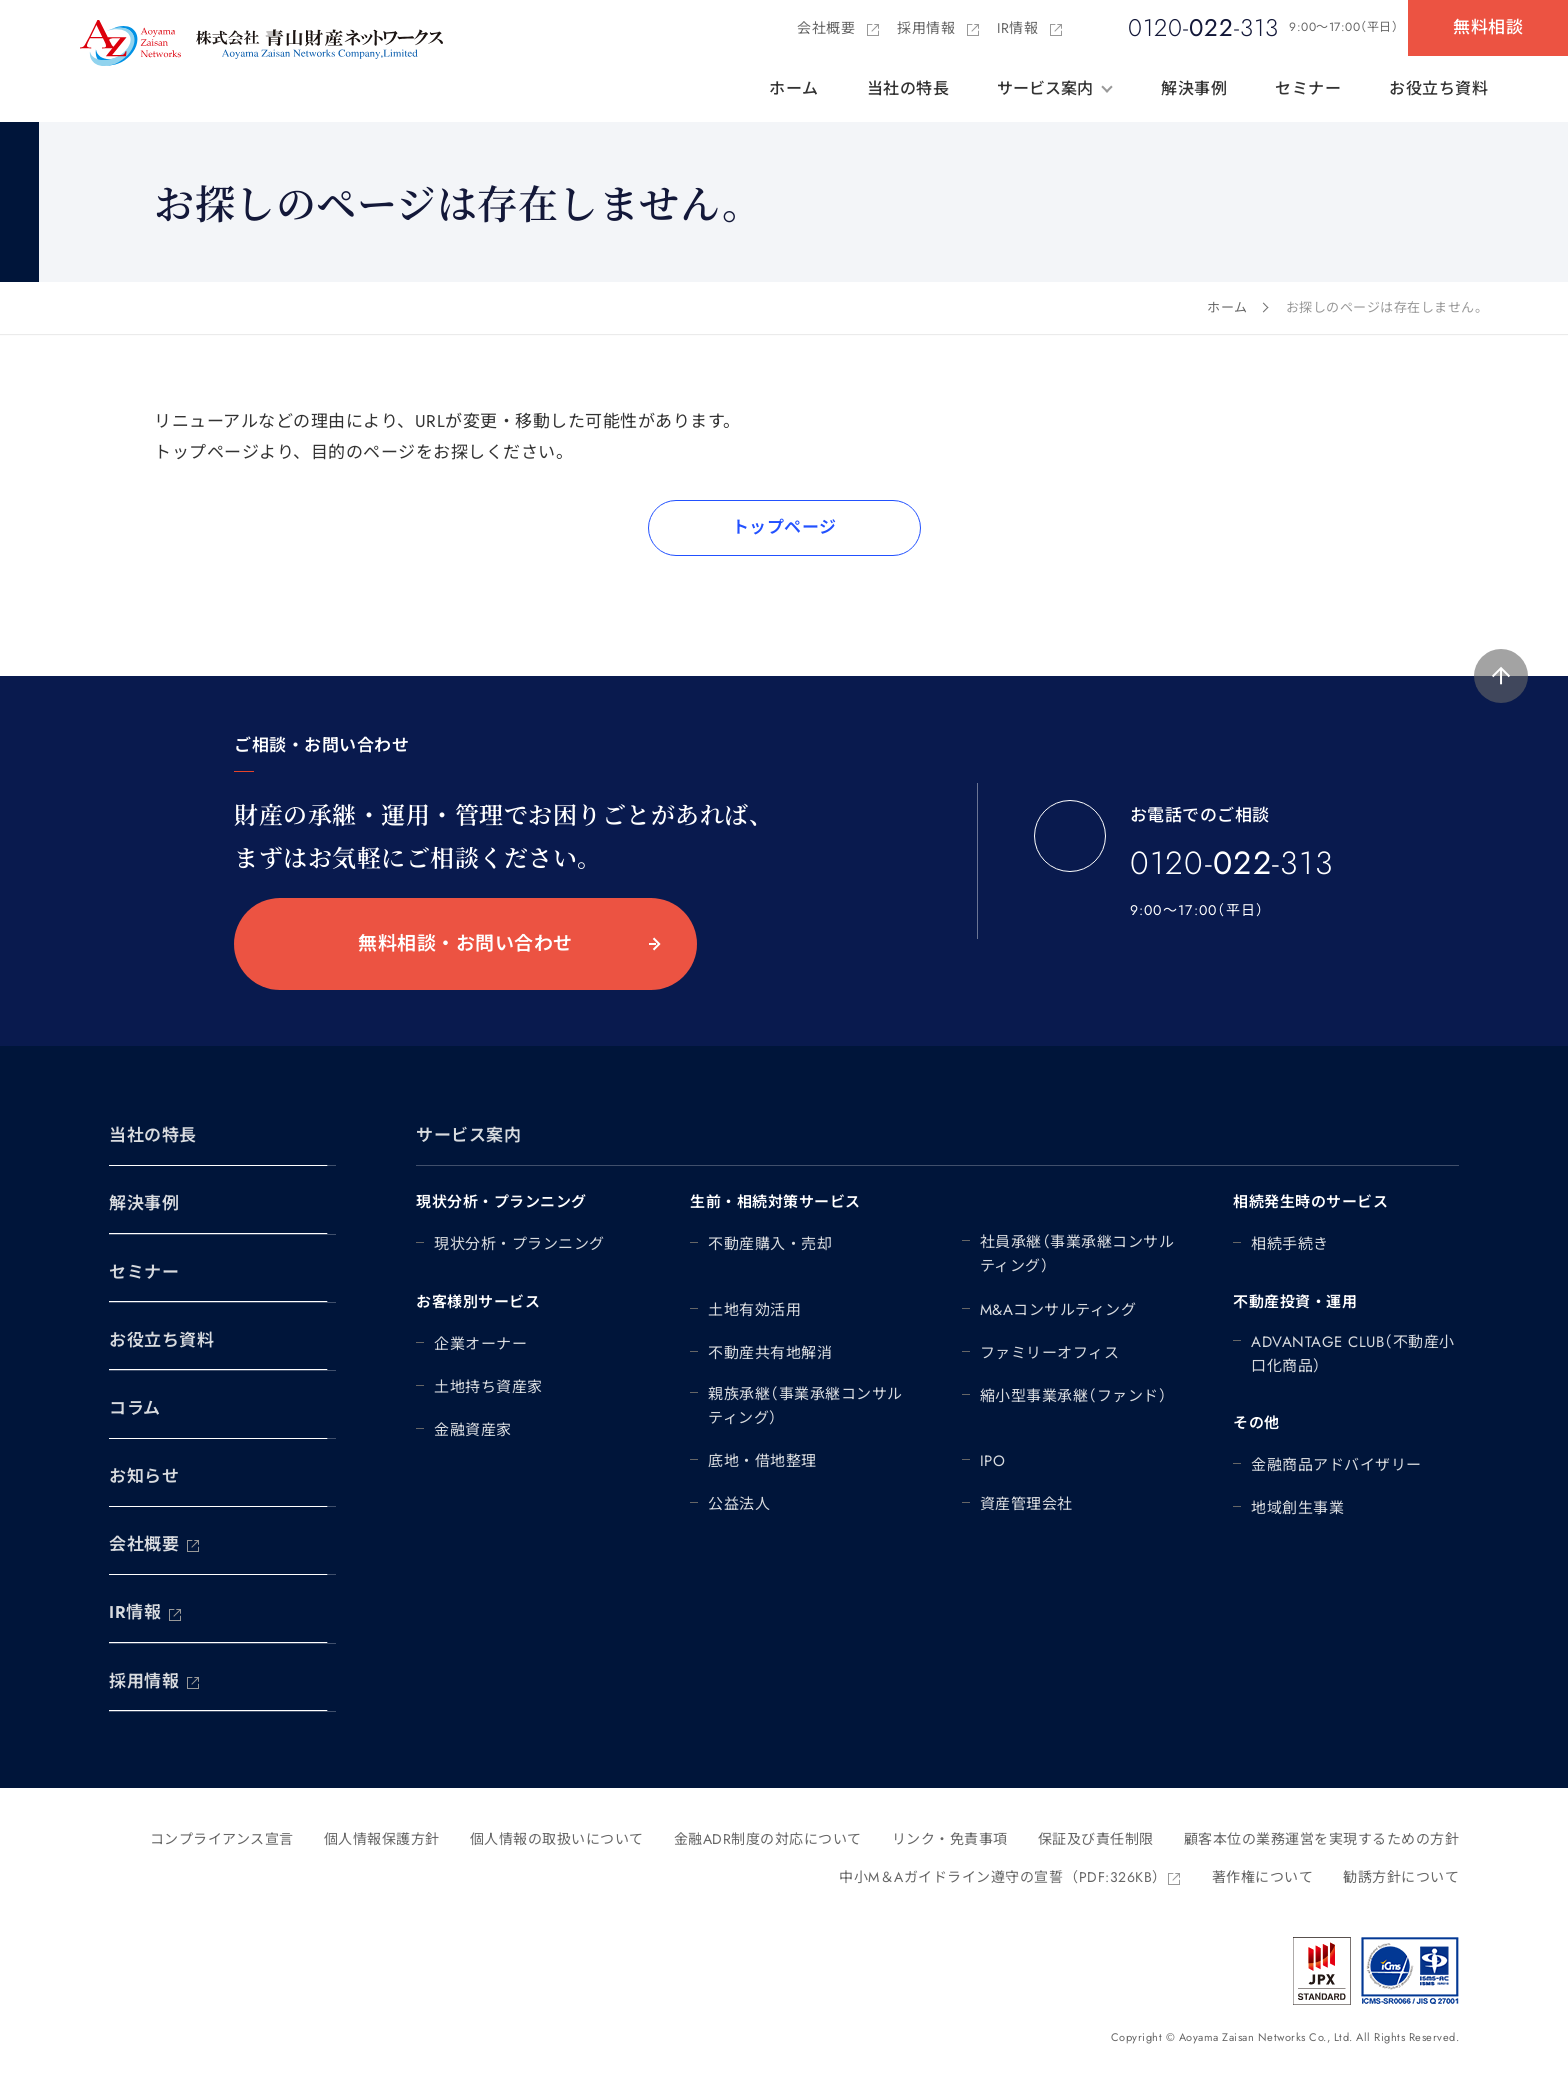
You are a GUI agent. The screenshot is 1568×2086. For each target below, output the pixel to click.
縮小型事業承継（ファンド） (1074, 1396)
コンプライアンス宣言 (222, 1839)
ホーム (794, 88)
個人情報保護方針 (382, 1839)
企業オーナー (480, 1344)
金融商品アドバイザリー (1336, 1465)
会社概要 (839, 28)
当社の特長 (908, 88)
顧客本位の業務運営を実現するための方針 (1322, 1839)
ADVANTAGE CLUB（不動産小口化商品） (1353, 1354)
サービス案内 (1045, 88)
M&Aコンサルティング (1058, 1310)
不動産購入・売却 (770, 1244)
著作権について (1263, 1877)
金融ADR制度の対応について (768, 1839)
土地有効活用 (754, 1310)
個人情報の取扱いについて (557, 1839)
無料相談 (1488, 27)
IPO (993, 1461)
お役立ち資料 (1438, 88)
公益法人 (739, 1504)
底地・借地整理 (762, 1461)
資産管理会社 (1026, 1504)
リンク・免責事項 (950, 1839)
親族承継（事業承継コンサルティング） (805, 1406)
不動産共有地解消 (770, 1353)
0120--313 (1232, 881)
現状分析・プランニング (519, 1244)
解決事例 (1194, 88)
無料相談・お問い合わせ (465, 943)
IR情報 (1030, 28)
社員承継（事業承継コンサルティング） (1077, 1254)
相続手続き (1290, 1244)
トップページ (784, 527)
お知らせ (144, 1476)
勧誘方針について (1401, 1877)
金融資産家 (473, 1430)
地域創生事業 (1297, 1508)
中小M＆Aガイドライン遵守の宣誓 (1010, 1877)
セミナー (1308, 88)
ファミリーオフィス (1050, 1353)
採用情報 (939, 28)
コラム (135, 1408)
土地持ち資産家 (488, 1387)
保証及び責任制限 (1096, 1839)
